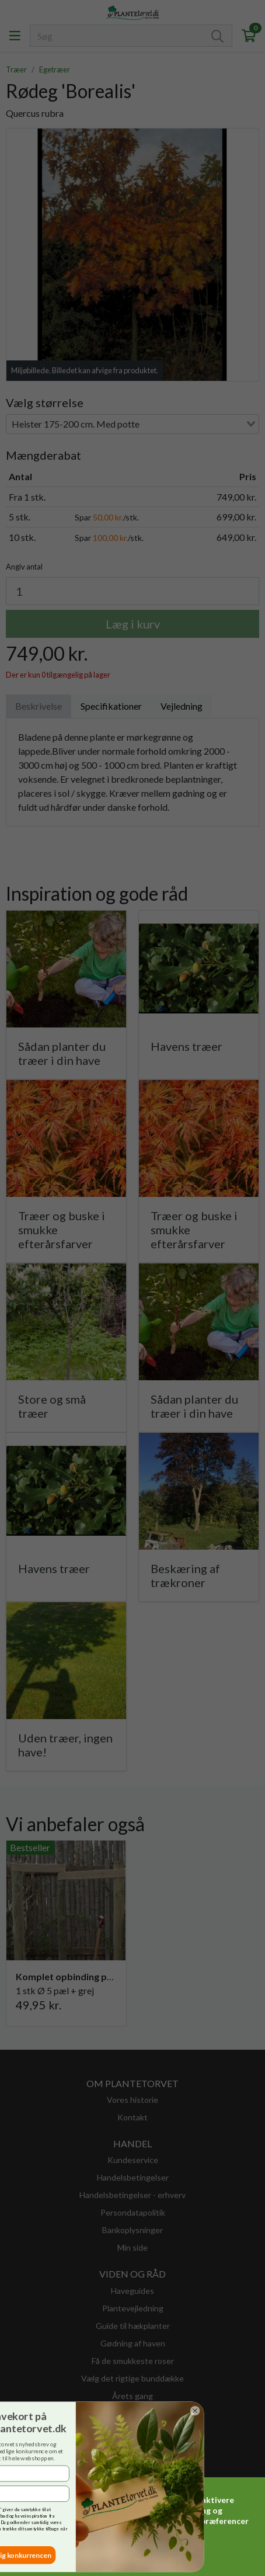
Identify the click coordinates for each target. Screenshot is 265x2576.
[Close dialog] (12, 2410)
